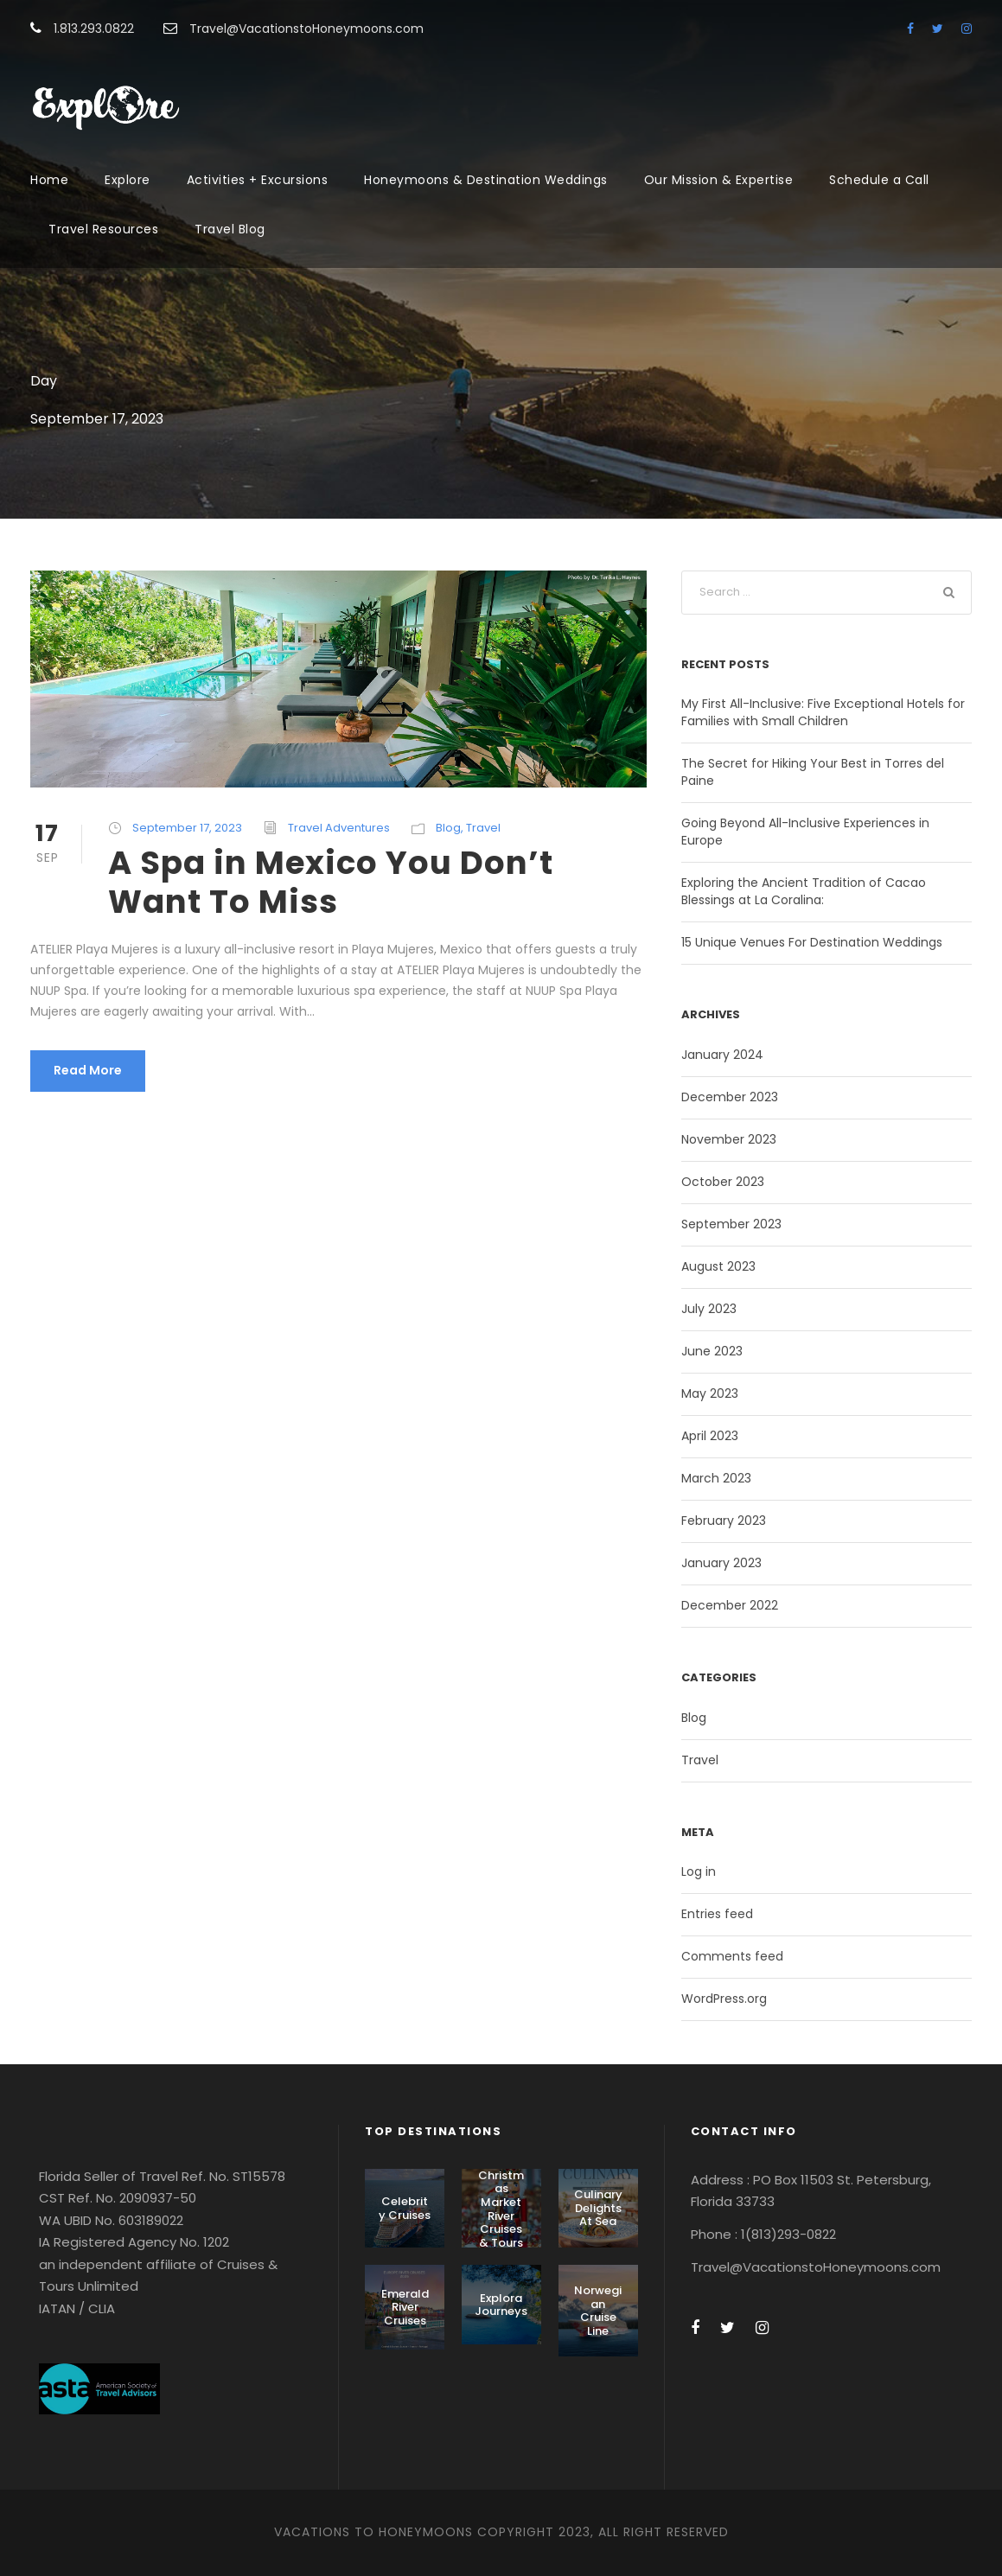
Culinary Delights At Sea (598, 2207)
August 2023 (718, 1266)
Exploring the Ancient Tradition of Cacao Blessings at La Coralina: (803, 891)
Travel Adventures (339, 827)
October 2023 (722, 1181)
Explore (127, 179)
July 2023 (709, 1308)
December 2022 (729, 1605)
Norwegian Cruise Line (598, 2310)
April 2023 (709, 1435)
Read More (88, 1070)
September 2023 (731, 1224)
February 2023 (723, 1520)
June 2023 (712, 1351)
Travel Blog (230, 229)
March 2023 (716, 1478)
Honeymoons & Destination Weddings (486, 179)
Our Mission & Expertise (719, 179)
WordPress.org (724, 1998)
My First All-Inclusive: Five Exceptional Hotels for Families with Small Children (823, 712)
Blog (448, 827)
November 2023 (728, 1139)
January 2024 (722, 1054)
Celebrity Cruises (405, 2208)
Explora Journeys (501, 2305)
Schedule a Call (879, 179)
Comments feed (732, 1956)
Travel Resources (103, 229)
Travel (483, 827)
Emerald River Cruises (405, 2307)
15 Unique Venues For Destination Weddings (811, 942)
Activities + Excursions (258, 179)
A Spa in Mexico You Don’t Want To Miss (330, 881)
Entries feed (717, 1913)
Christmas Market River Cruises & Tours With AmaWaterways (501, 2229)
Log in (698, 1871)
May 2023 (709, 1393)
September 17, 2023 (187, 827)
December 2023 (729, 1097)
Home (49, 179)
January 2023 (721, 1563)
